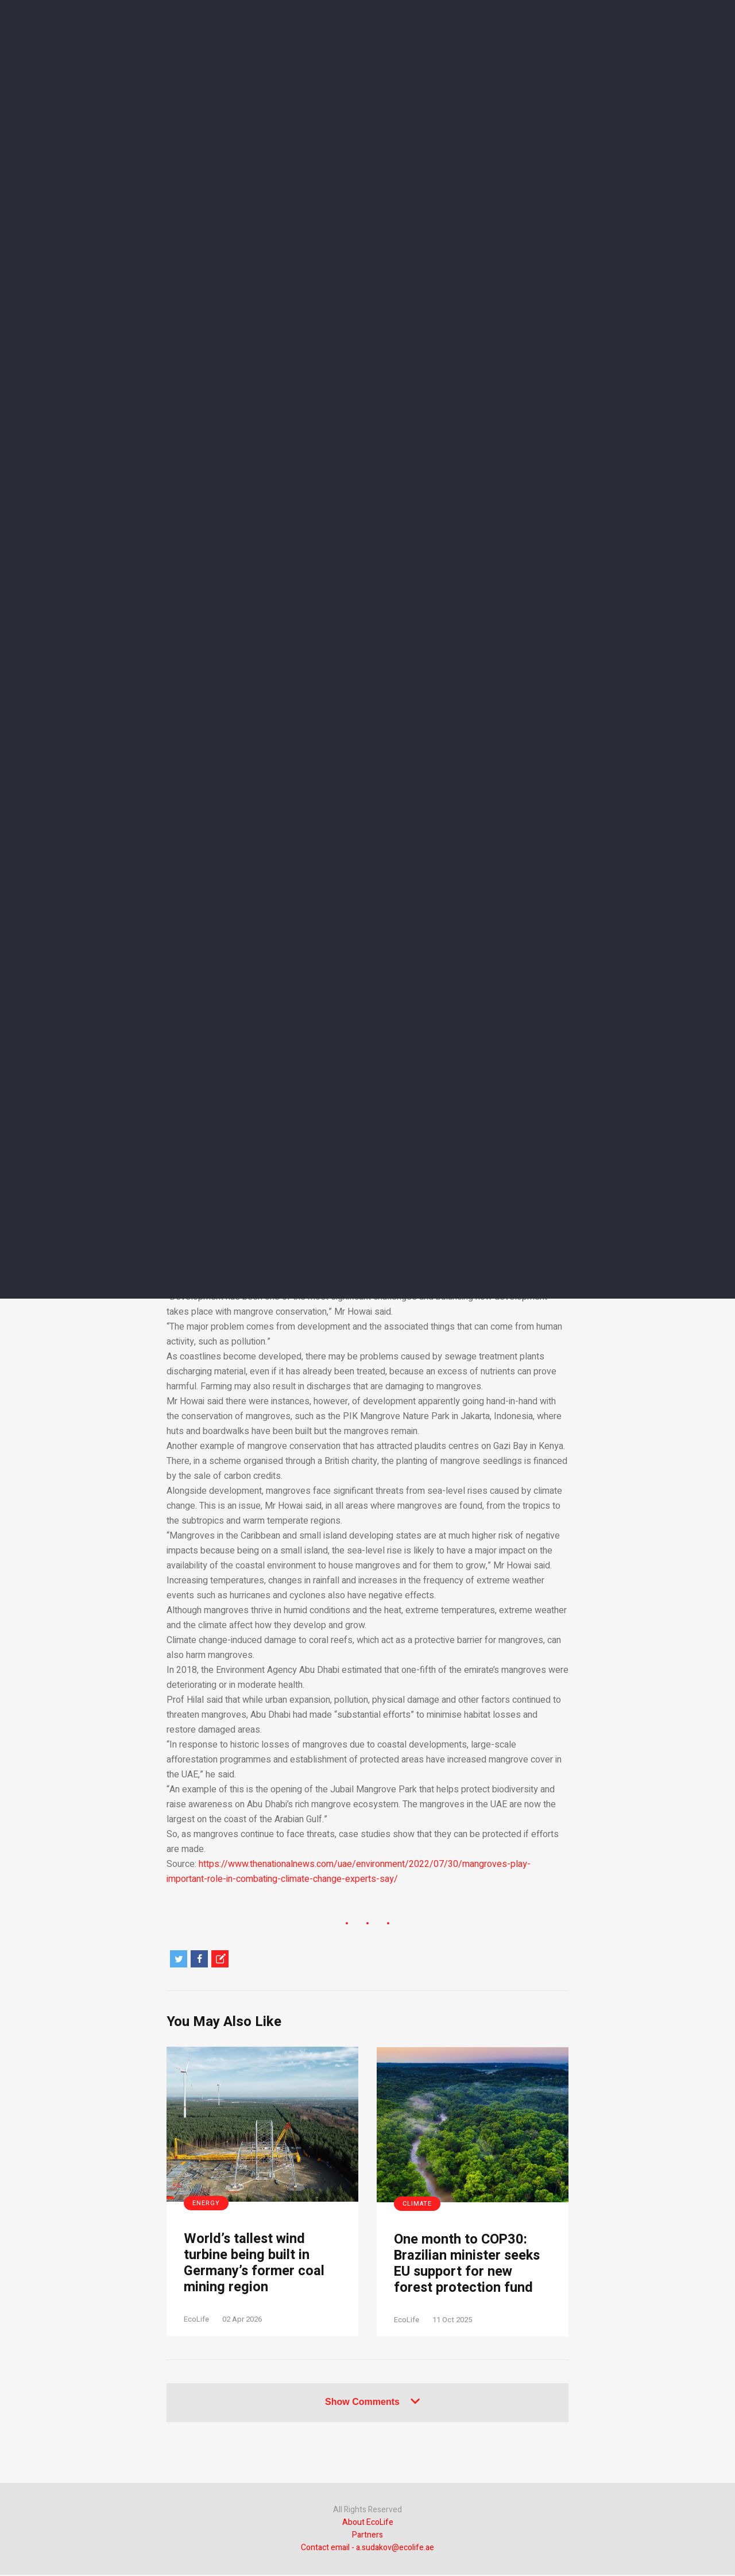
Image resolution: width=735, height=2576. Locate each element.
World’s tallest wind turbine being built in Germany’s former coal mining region (254, 2264)
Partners (367, 2536)
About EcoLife (367, 2523)
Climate (417, 2204)
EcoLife (196, 2320)
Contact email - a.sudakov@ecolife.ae (367, 2549)
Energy (206, 2203)
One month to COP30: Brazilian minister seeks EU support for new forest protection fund (469, 2265)
